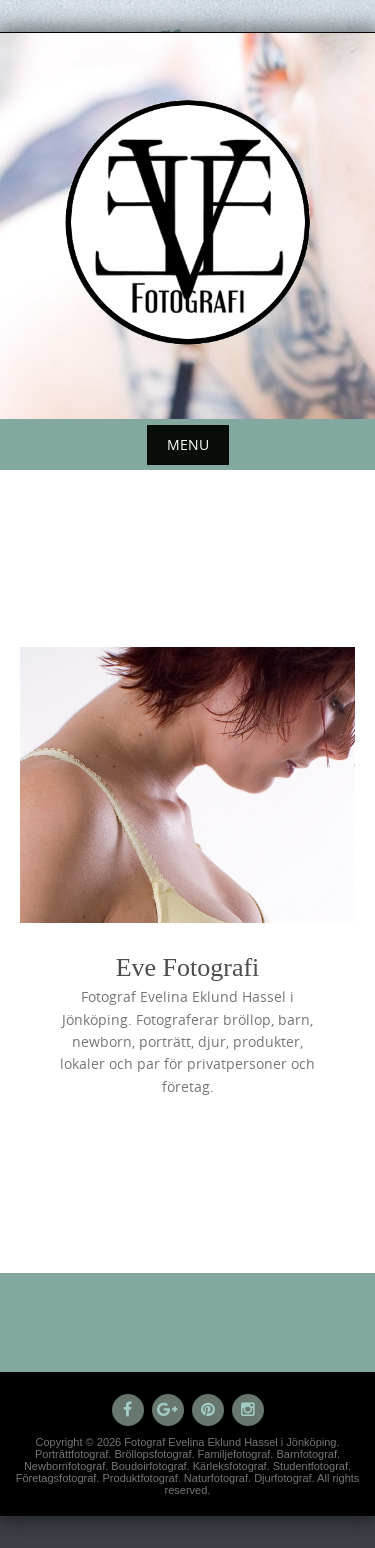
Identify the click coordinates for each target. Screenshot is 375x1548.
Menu (188, 444)
